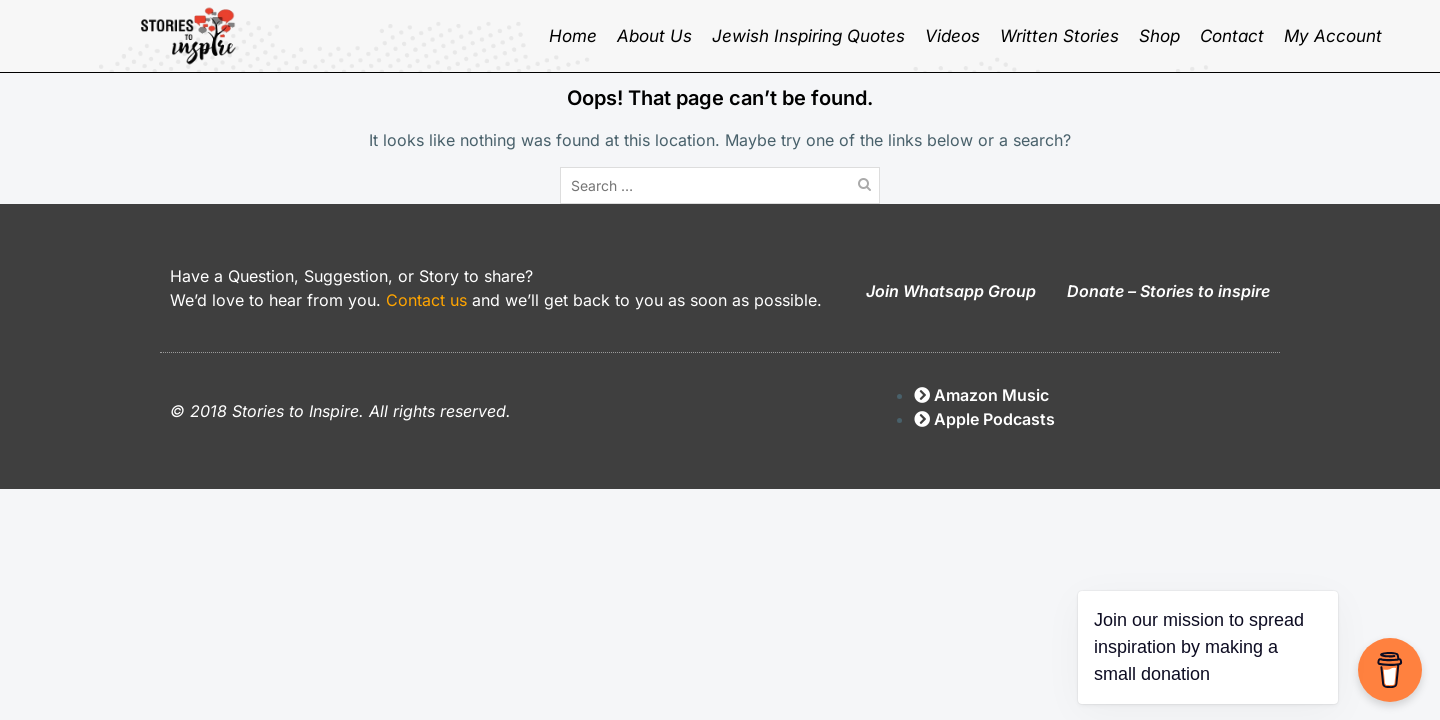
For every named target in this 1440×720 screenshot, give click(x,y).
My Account (1333, 36)
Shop (1159, 36)
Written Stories (1059, 36)
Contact (1232, 36)
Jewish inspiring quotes (808, 36)
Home (573, 36)
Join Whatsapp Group (951, 291)
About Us (654, 36)
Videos (952, 36)
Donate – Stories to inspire (1168, 291)
